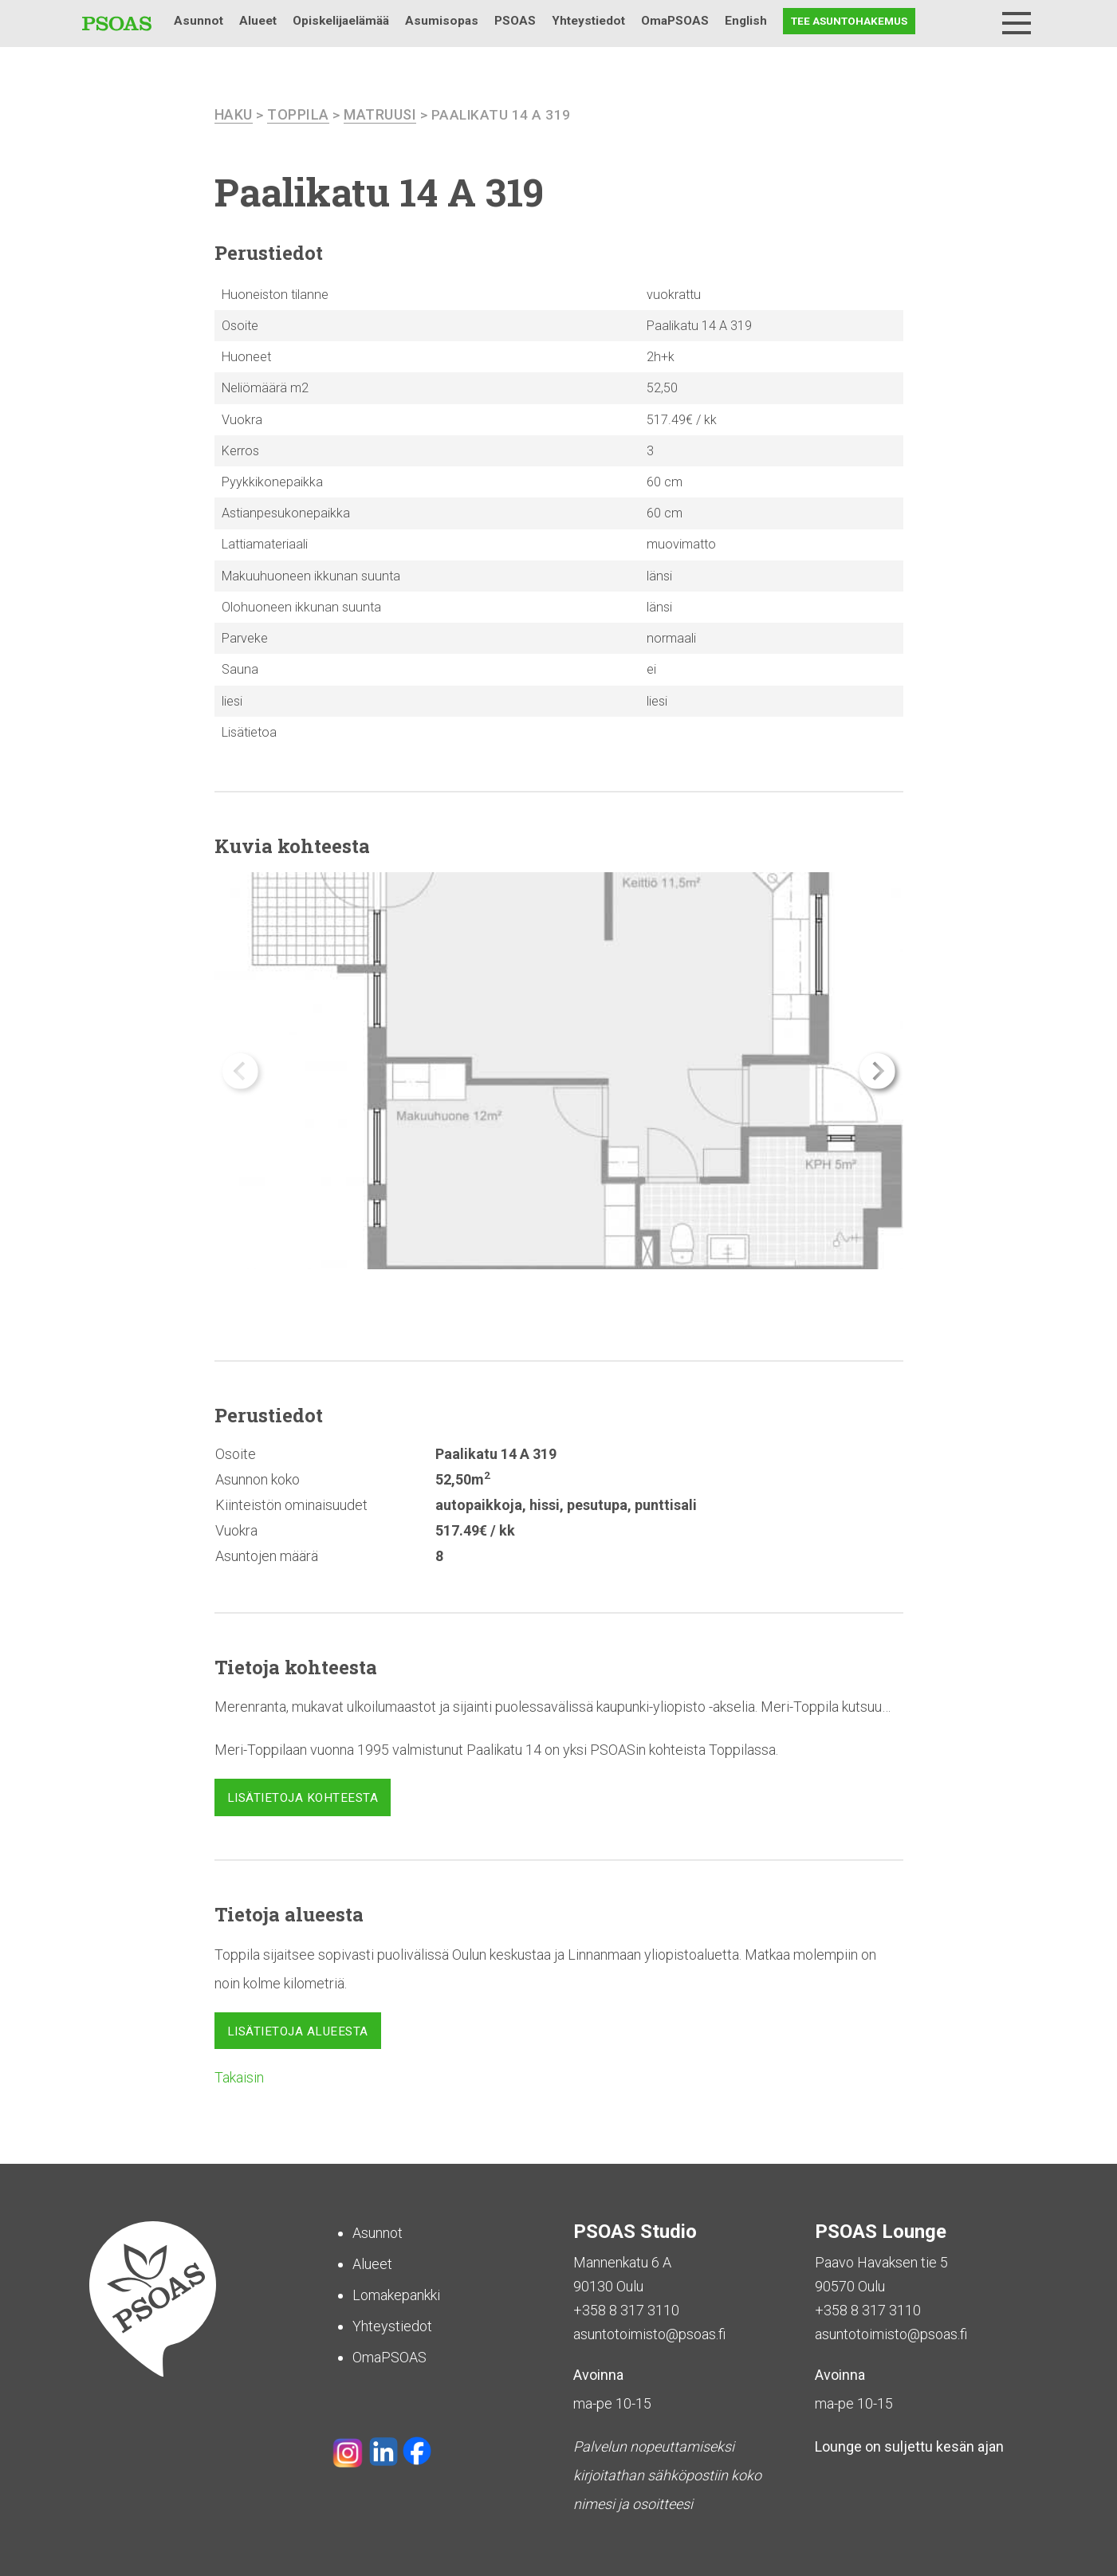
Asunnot (198, 21)
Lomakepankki (396, 2295)
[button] (877, 1071)
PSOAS (515, 21)
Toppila (298, 114)
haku (233, 114)
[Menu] (1016, 23)
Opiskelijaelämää (341, 21)
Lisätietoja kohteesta (303, 1798)
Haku (975, 21)
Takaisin (239, 2077)
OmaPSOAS (675, 21)
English (746, 21)
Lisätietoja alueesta (297, 2031)
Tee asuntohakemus (849, 20)
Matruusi (380, 114)
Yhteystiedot (588, 21)
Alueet (258, 21)
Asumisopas (441, 21)
